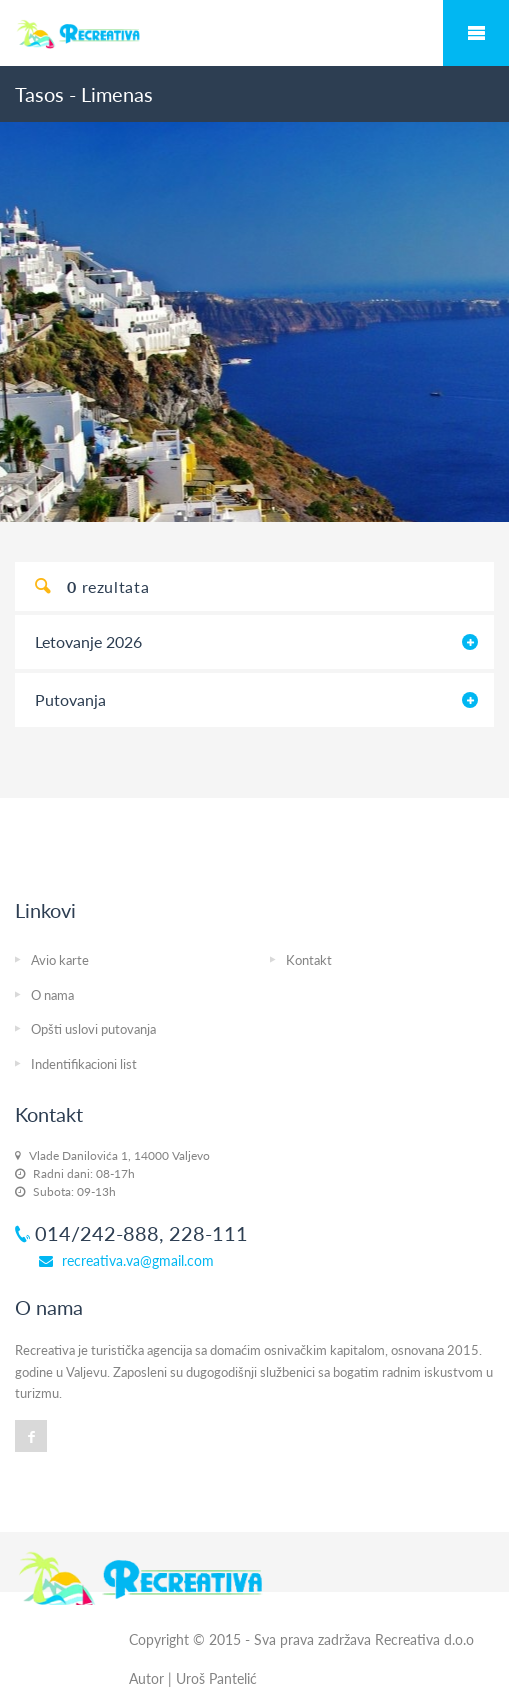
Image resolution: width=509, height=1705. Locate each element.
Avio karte (60, 960)
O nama (52, 995)
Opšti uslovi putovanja (93, 1029)
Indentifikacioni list (84, 1064)
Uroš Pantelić (216, 1678)
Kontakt (309, 960)
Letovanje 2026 (88, 641)
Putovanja (70, 699)
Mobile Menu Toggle (476, 33)
